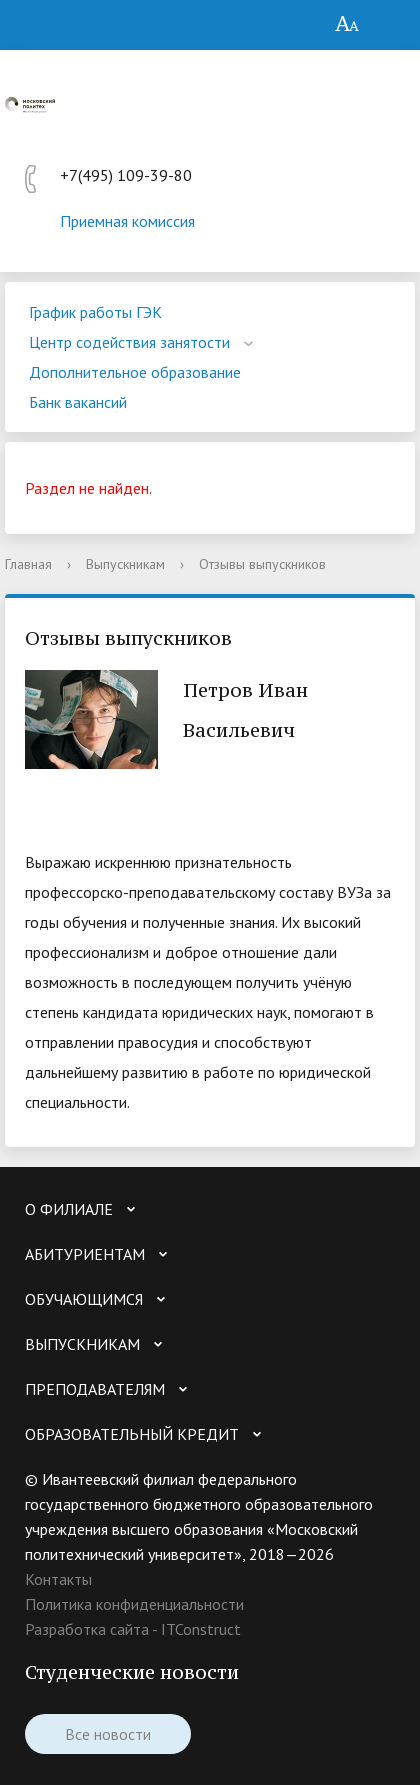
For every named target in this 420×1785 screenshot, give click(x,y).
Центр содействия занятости (129, 342)
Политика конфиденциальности (134, 1604)
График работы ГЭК (95, 312)
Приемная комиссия (127, 221)
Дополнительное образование (135, 372)
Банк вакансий (78, 402)
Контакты (58, 1579)
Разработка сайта (87, 1629)
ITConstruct (201, 1629)
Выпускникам (125, 564)
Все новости (108, 1734)
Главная (28, 564)
